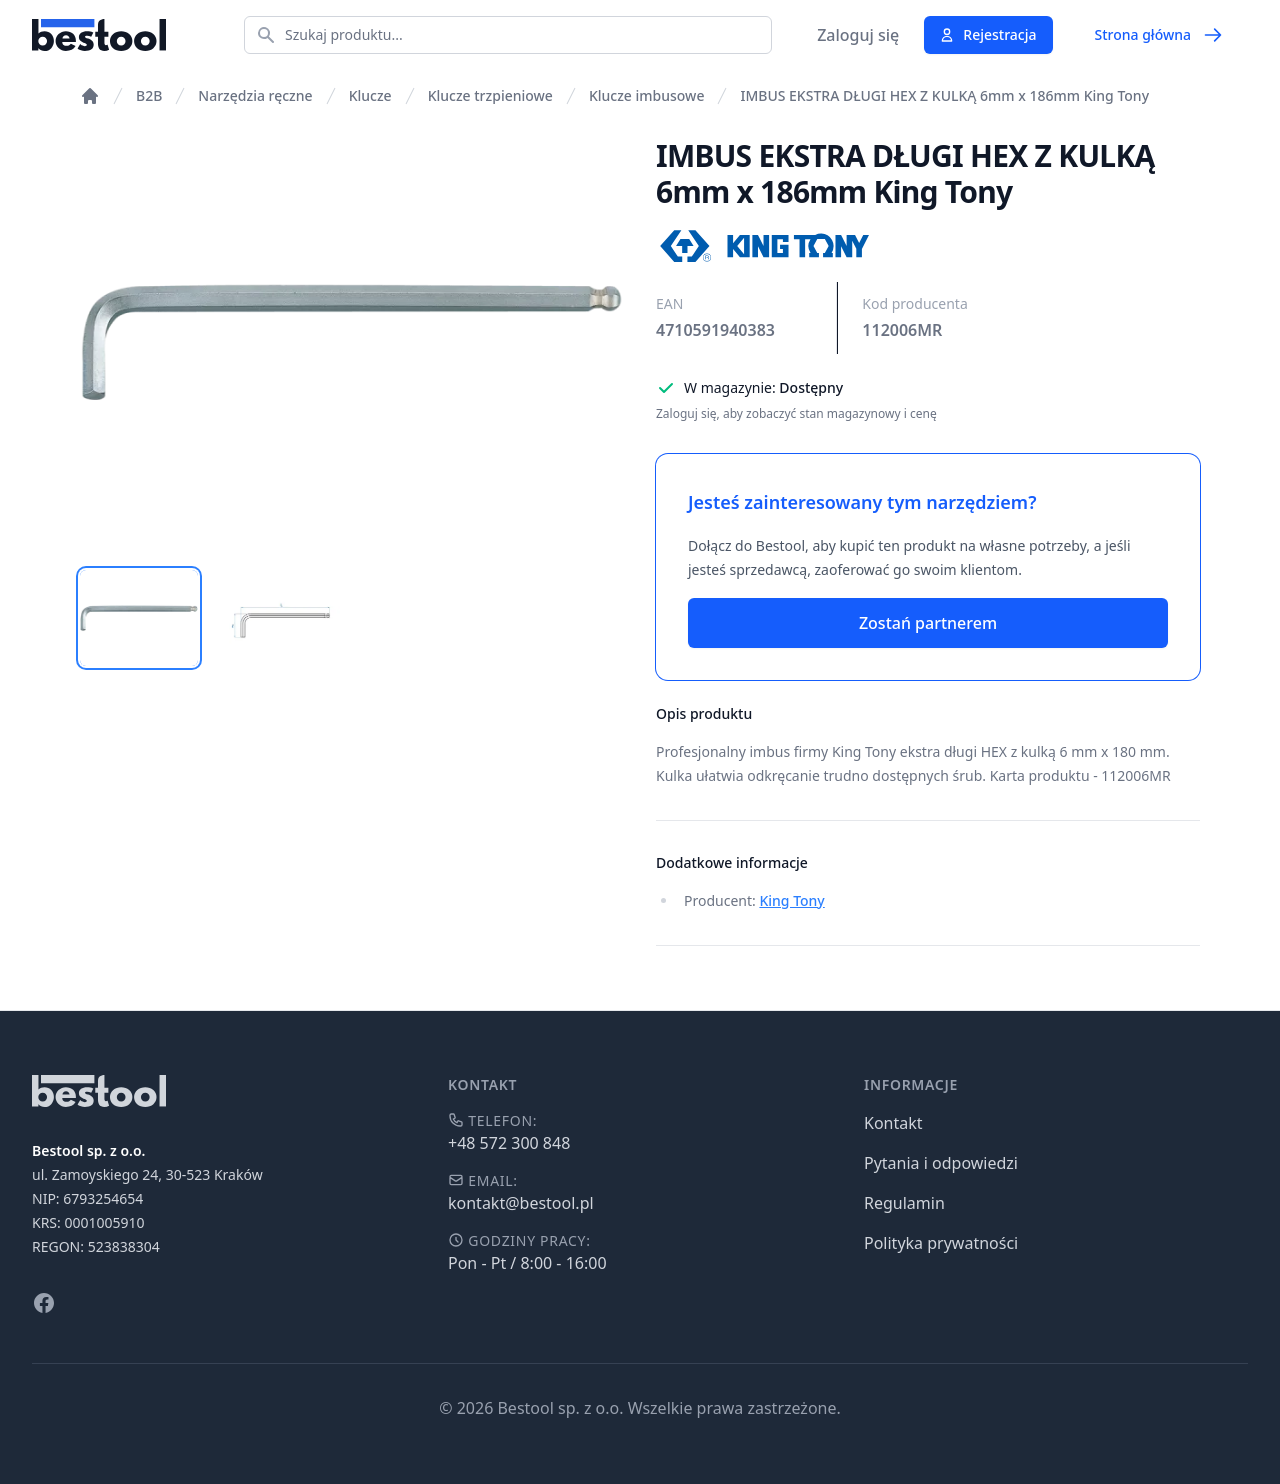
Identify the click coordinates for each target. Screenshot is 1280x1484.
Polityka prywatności (941, 1243)
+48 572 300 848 (509, 1143)
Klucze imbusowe (647, 95)
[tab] (139, 618)
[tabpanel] (352, 342)
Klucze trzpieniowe (490, 95)
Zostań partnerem (928, 623)
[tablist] (352, 618)
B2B (149, 95)
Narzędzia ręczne (255, 95)
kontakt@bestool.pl (521, 1203)
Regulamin (904, 1203)
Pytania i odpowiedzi (941, 1163)
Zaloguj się (858, 35)
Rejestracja (987, 34)
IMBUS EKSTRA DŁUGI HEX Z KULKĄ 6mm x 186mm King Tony (944, 95)
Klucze (370, 95)
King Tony (791, 900)
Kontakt (893, 1123)
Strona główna (1158, 35)
